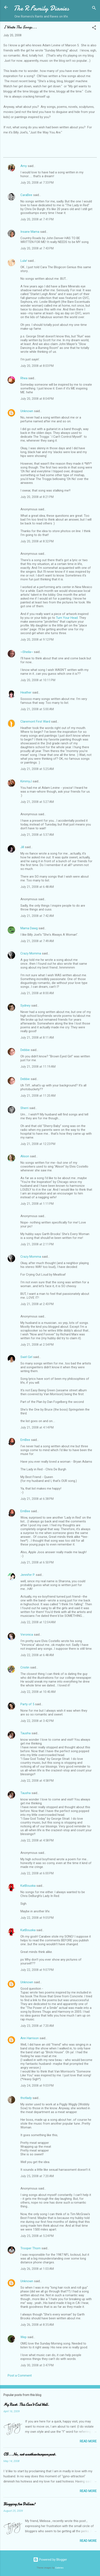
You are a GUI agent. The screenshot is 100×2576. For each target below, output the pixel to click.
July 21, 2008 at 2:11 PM (37, 1244)
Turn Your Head (67, 618)
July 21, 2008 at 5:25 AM (37, 769)
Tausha (25, 1733)
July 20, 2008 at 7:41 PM (37, 219)
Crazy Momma (30, 953)
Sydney (25, 1005)
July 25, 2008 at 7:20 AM (37, 2176)
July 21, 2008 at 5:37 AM (37, 835)
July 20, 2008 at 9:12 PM (37, 639)
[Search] (94, 8)
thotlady (26, 2098)
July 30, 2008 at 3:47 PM (37, 2365)
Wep (23, 2337)
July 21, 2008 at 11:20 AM (38, 1096)
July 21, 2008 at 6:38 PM (37, 1499)
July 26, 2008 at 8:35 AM (37, 2325)
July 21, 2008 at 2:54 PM (37, 1345)
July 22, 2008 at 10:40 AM (38, 1692)
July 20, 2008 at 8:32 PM (37, 541)
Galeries (59, 2567)
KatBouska (28, 1886)
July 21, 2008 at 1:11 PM (37, 1204)
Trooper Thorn (30, 2248)
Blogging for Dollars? (19, 2504)
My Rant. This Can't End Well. (26, 2404)
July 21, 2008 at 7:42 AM (37, 916)
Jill (22, 847)
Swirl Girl (26, 1357)
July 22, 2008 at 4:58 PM (37, 1781)
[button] (94, 28)
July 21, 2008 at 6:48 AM (37, 887)
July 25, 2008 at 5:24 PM (37, 2236)
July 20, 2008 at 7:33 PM (37, 182)
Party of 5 (27, 1704)
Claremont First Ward (35, 721)
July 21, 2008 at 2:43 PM (37, 1304)
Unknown (26, 411)
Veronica (26, 1634)
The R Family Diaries (41, 8)
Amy (23, 166)
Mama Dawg (29, 928)
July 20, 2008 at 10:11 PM (37, 680)
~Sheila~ (26, 652)
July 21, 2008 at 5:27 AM (37, 802)
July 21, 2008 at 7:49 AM (37, 941)
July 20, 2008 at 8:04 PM (37, 399)
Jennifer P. (27, 1575)
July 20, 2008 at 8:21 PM (37, 497)
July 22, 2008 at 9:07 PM (37, 1970)
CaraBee (26, 195)
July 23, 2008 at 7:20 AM (37, 2026)
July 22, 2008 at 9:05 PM (37, 1918)
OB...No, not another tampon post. (29, 2454)
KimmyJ (26, 781)
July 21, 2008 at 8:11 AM (37, 1037)
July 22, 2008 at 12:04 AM (38, 1622)
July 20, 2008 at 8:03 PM (37, 366)
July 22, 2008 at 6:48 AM (37, 1655)
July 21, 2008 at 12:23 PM (37, 1144)
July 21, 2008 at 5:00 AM (37, 709)
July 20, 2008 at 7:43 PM (37, 248)
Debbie (25, 1050)
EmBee (25, 1440)
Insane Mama (29, 232)
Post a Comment (20, 2375)
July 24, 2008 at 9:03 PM (37, 2085)
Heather (25, 692)
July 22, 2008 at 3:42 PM (37, 1721)
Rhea (23, 378)
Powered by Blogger (50, 2559)
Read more (88, 2441)
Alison (24, 1156)
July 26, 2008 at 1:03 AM (37, 2269)
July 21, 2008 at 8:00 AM (37, 993)
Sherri (24, 1108)
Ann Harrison (29, 2038)
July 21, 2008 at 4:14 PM (37, 1427)
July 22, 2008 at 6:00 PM (37, 1873)
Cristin (24, 1667)
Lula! (23, 261)
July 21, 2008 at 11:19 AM (38, 1066)
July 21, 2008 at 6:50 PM (37, 1562)
